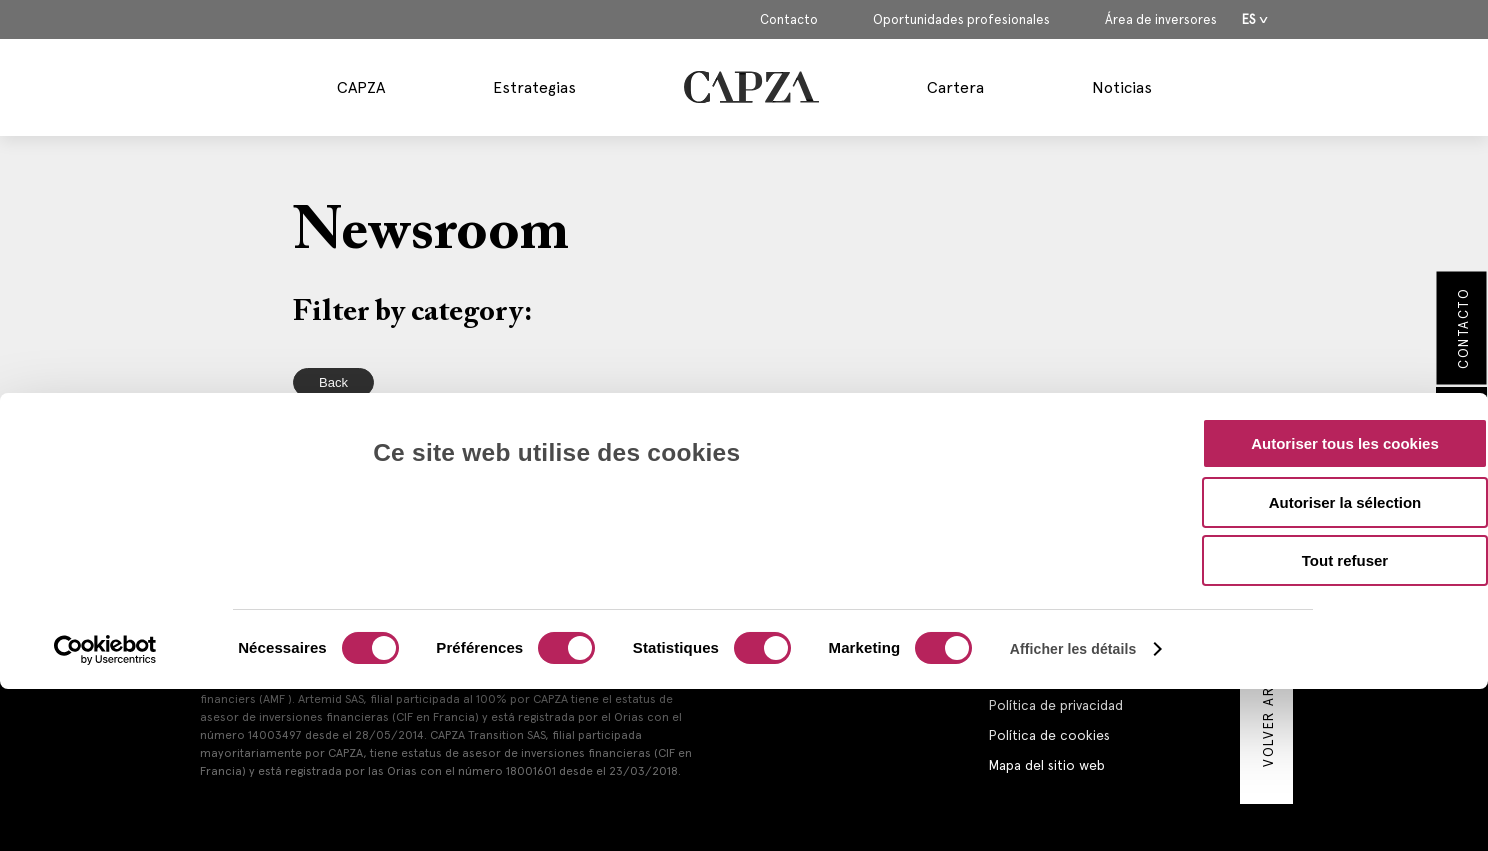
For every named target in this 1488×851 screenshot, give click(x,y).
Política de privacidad (1055, 705)
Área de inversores (1161, 20)
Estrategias (534, 87)
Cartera (955, 87)
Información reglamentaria (1070, 675)
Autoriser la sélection (1345, 368)
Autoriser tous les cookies (1345, 309)
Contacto (789, 20)
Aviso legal (1020, 645)
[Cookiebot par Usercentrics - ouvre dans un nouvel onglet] (105, 516)
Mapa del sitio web (1046, 765)
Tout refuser (1345, 426)
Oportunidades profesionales (961, 20)
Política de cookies (1049, 735)
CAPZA (361, 87)
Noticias (1122, 87)
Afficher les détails (1073, 515)
